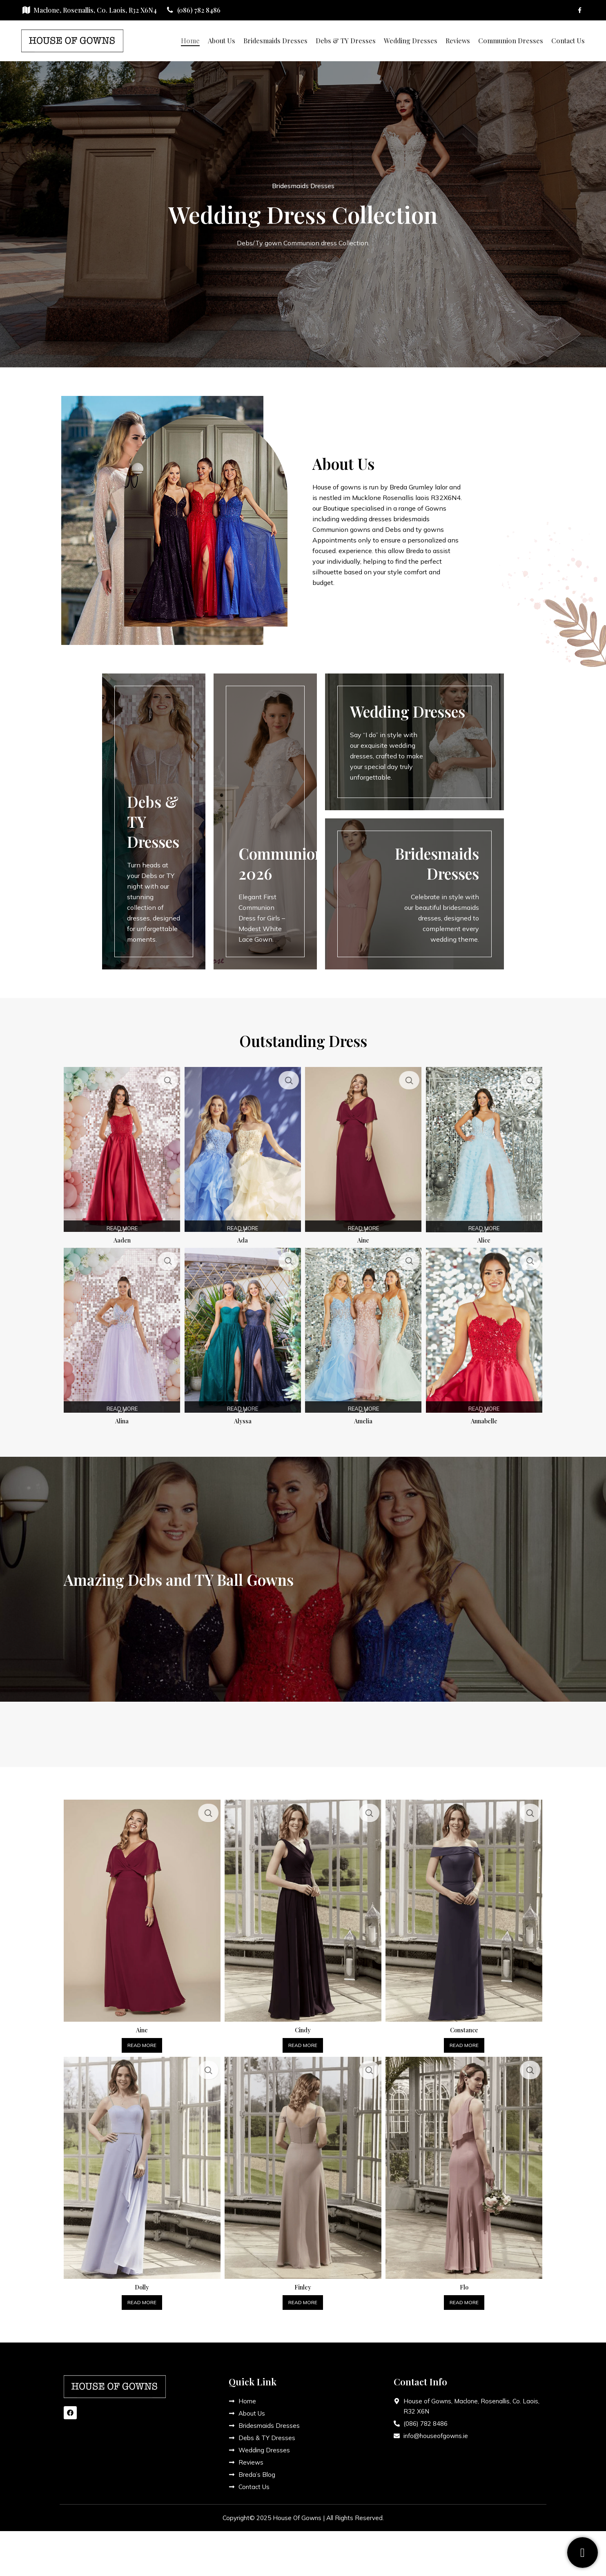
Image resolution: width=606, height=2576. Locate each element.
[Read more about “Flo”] (465, 2294)
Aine (364, 1235)
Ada (242, 1235)
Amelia (364, 1416)
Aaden (120, 1235)
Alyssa (242, 1416)
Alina (120, 1416)
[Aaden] (120, 1147)
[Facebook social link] (580, 10)
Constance (465, 2021)
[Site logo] (72, 40)
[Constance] (465, 1904)
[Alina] (120, 1327)
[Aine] (364, 1147)
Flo (465, 2278)
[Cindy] (303, 1904)
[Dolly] (141, 2161)
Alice (486, 1235)
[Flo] (465, 2161)
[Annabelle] (485, 1327)
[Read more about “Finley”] (303, 2294)
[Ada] (242, 1147)
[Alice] (485, 1147)
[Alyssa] (242, 1327)
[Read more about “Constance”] (465, 2036)
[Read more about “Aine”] (140, 2036)
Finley (303, 2278)
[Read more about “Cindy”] (303, 2036)
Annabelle (486, 1416)
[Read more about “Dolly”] (140, 2294)
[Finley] (303, 2161)
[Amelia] (364, 1327)
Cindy (303, 2021)
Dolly (141, 2278)
